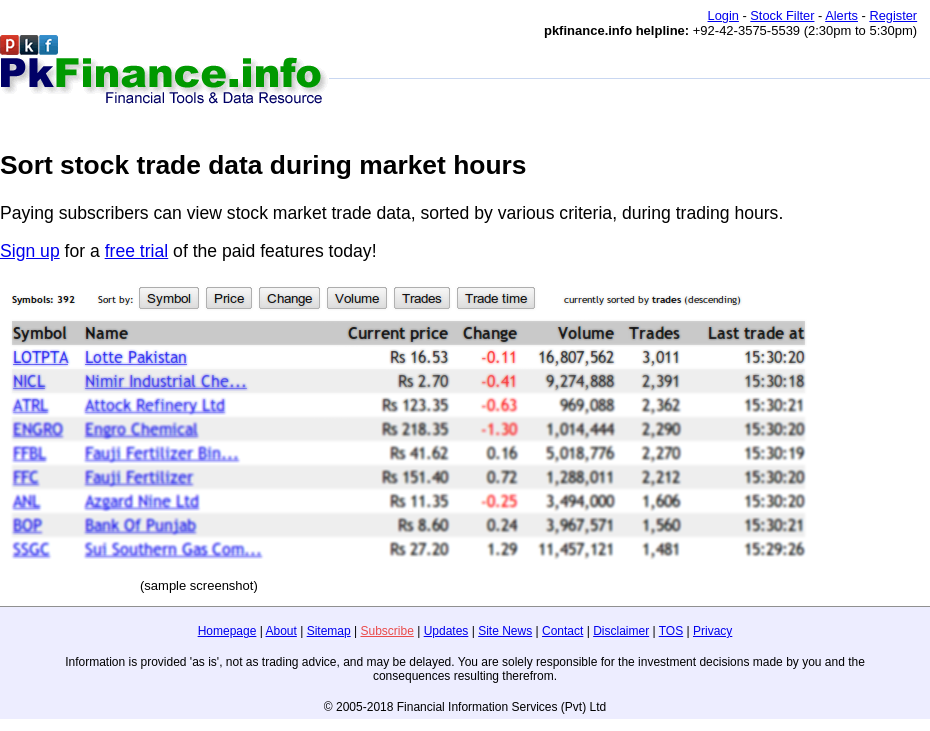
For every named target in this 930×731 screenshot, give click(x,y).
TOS (671, 631)
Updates (446, 631)
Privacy (712, 631)
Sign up (30, 251)
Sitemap (329, 631)
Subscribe (386, 631)
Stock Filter (782, 15)
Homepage (227, 631)
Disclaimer (621, 631)
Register (893, 15)
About (281, 631)
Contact (562, 631)
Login (723, 15)
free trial (137, 251)
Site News (505, 631)
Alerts (841, 15)
